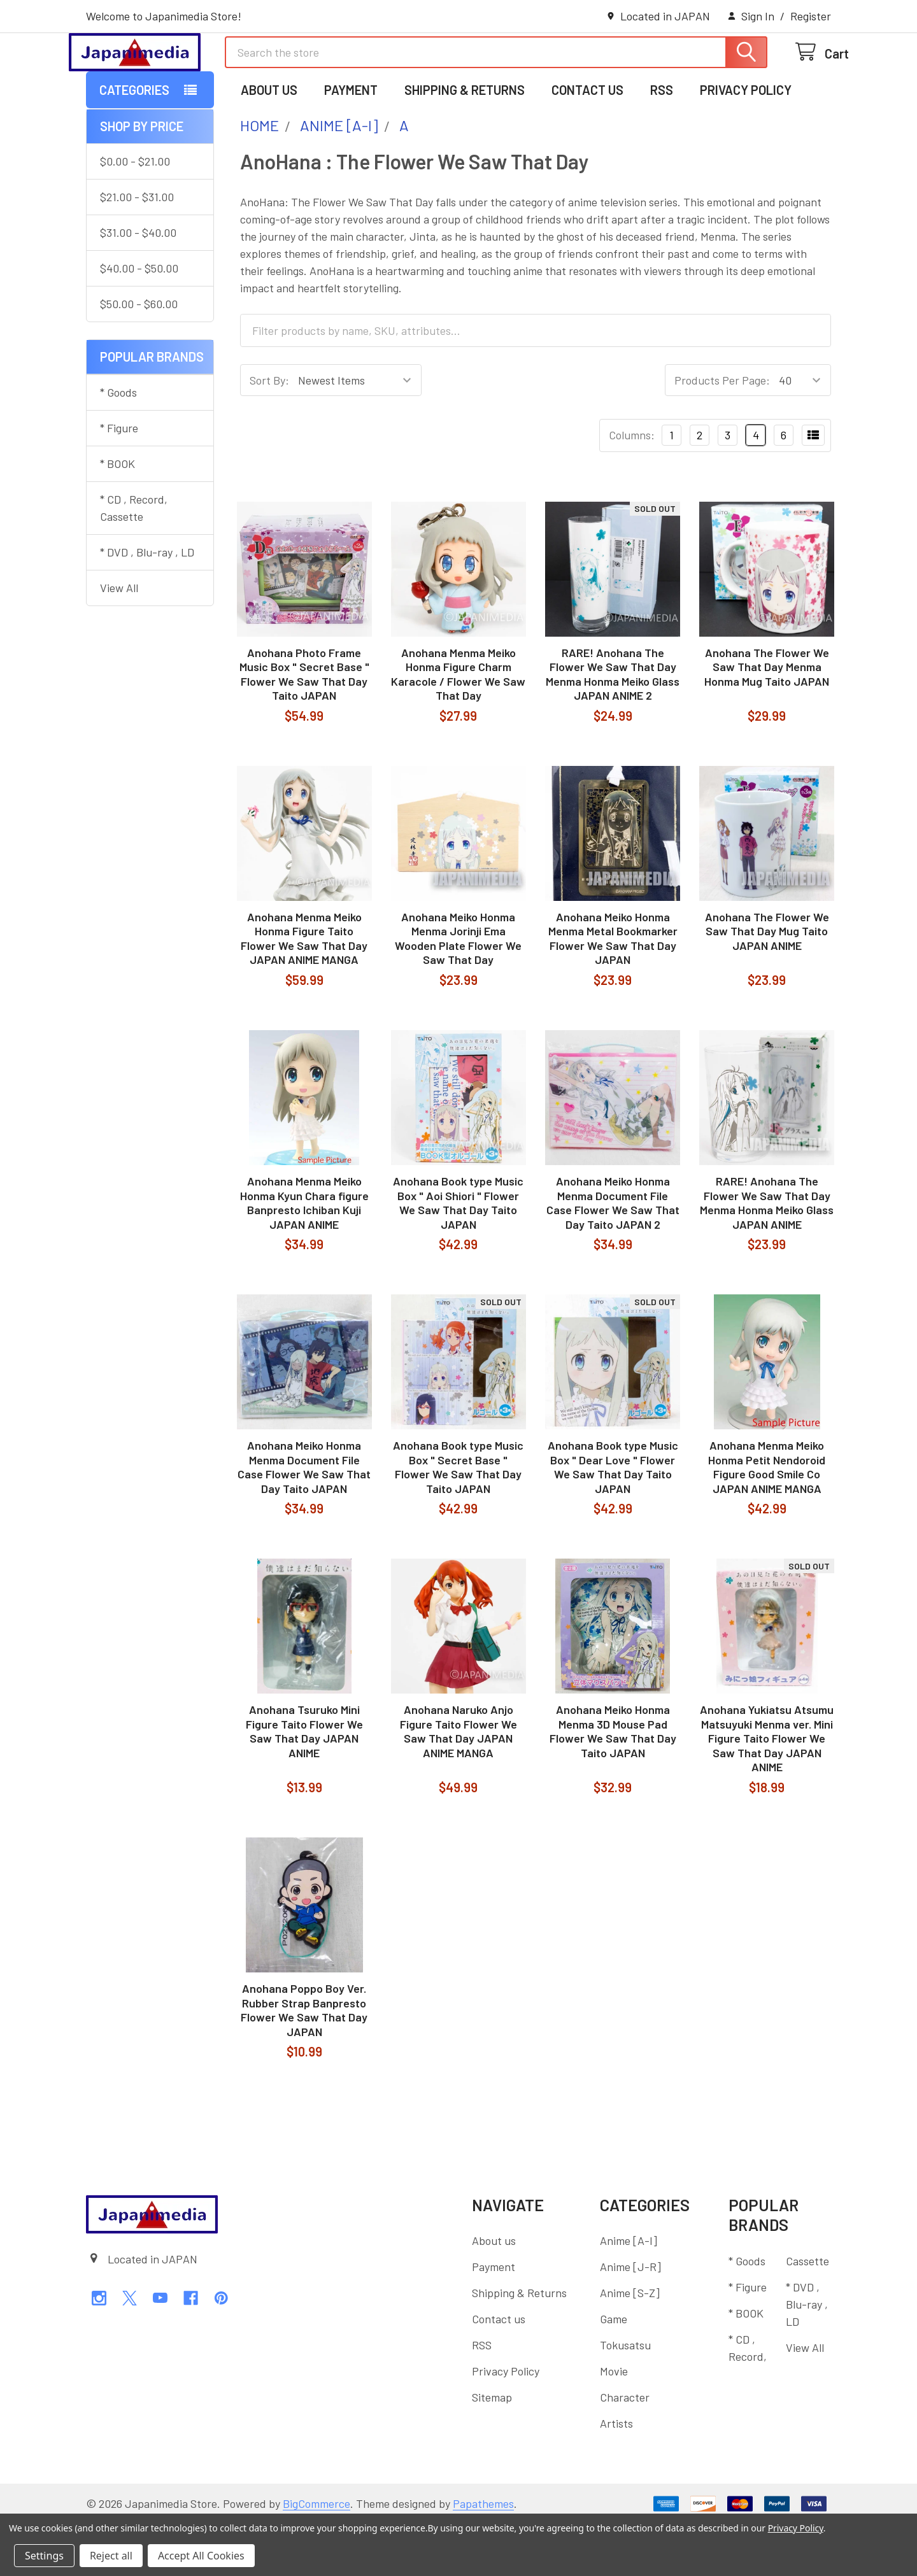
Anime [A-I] (628, 2293)
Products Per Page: (722, 432)
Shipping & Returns (464, 142)
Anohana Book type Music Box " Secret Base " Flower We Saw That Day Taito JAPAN (458, 1519)
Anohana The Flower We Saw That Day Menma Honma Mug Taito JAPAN (766, 719)
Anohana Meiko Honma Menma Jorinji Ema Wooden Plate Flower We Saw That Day (458, 990)
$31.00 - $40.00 (138, 285)
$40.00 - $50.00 (139, 320)
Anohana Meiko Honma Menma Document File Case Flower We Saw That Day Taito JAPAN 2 (612, 1255)
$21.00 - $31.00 (137, 249)
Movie (614, 2423)
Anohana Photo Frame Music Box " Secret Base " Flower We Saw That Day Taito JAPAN (304, 726)
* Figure (119, 480)
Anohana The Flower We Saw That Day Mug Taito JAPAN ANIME (767, 983)
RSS (661, 142)
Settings (44, 2556)
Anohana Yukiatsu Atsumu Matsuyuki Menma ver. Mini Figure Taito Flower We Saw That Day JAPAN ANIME (767, 1790)
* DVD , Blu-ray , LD (147, 604)
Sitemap (492, 2449)
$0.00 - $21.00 (135, 213)
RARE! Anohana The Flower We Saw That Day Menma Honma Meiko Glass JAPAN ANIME (767, 1255)
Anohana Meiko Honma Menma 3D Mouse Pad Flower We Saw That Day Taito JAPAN (613, 1783)
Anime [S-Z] (630, 2345)
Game (613, 2371)
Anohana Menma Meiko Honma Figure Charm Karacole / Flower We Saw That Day (458, 726)
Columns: (632, 487)
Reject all (111, 2556)
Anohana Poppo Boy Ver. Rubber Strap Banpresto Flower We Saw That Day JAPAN (304, 2062)
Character (625, 2449)
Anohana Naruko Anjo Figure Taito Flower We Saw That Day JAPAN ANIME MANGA (458, 1783)
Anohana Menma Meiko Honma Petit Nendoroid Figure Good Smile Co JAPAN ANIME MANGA (766, 1519)
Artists (616, 2475)
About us (269, 142)
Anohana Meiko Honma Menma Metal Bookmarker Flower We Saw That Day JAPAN (613, 990)
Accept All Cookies (201, 2556)
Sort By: (269, 432)
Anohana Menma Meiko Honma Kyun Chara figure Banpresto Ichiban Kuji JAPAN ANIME (304, 1255)
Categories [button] (134, 142)
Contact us (587, 142)
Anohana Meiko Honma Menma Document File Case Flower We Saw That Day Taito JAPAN (304, 1519)
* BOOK (117, 516)
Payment (351, 142)
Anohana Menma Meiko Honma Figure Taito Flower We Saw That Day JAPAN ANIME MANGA (304, 990)
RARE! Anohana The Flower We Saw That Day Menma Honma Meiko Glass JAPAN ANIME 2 (612, 726)
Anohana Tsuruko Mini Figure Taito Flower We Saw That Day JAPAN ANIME (304, 1783)
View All (119, 640)
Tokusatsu (625, 2397)
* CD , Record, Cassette (133, 560)
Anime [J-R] (630, 2319)
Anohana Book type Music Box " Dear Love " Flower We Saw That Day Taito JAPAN (613, 1519)
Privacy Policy (746, 142)
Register (810, 16)
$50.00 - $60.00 (139, 356)
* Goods (118, 444)
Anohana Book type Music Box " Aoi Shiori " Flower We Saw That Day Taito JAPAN (458, 1255)
